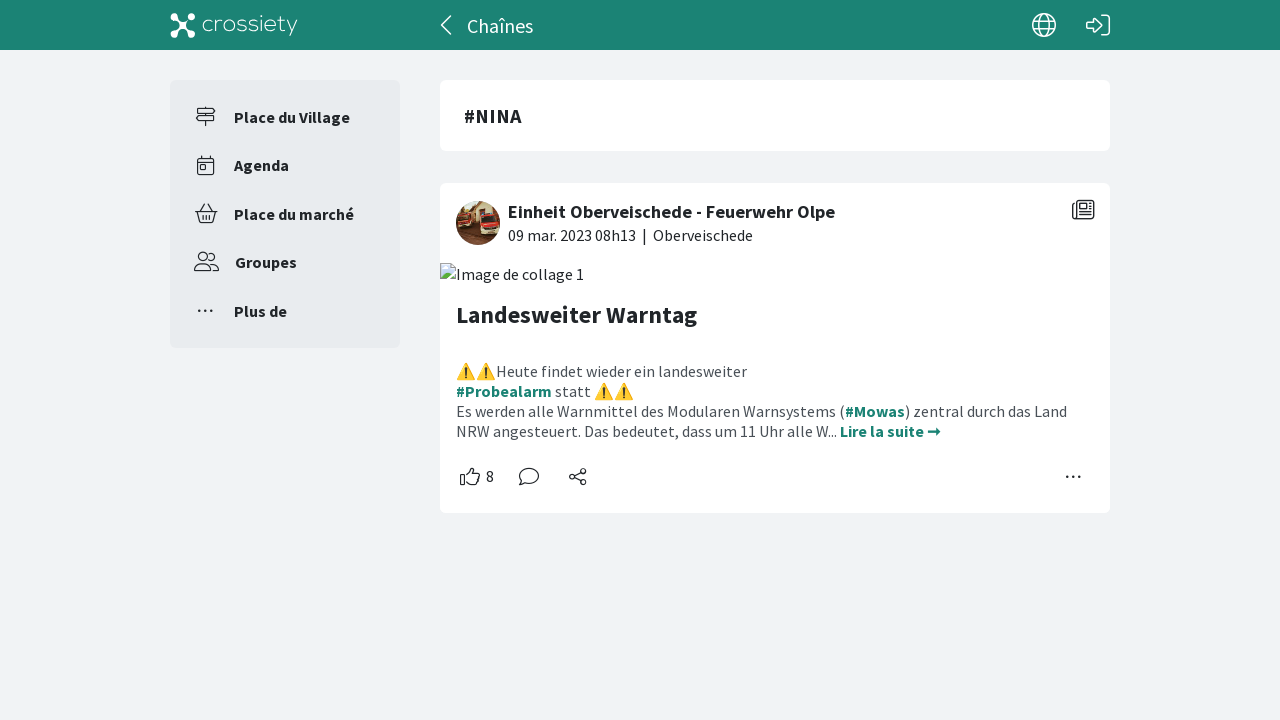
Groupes (266, 262)
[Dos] (447, 25)
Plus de (260, 311)
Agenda (261, 165)
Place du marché (294, 214)
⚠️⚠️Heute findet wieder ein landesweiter (601, 371)
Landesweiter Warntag (576, 314)
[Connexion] (1098, 25)
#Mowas (875, 411)
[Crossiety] (234, 25)
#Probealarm (504, 391)
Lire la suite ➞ (890, 431)
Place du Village (292, 117)
